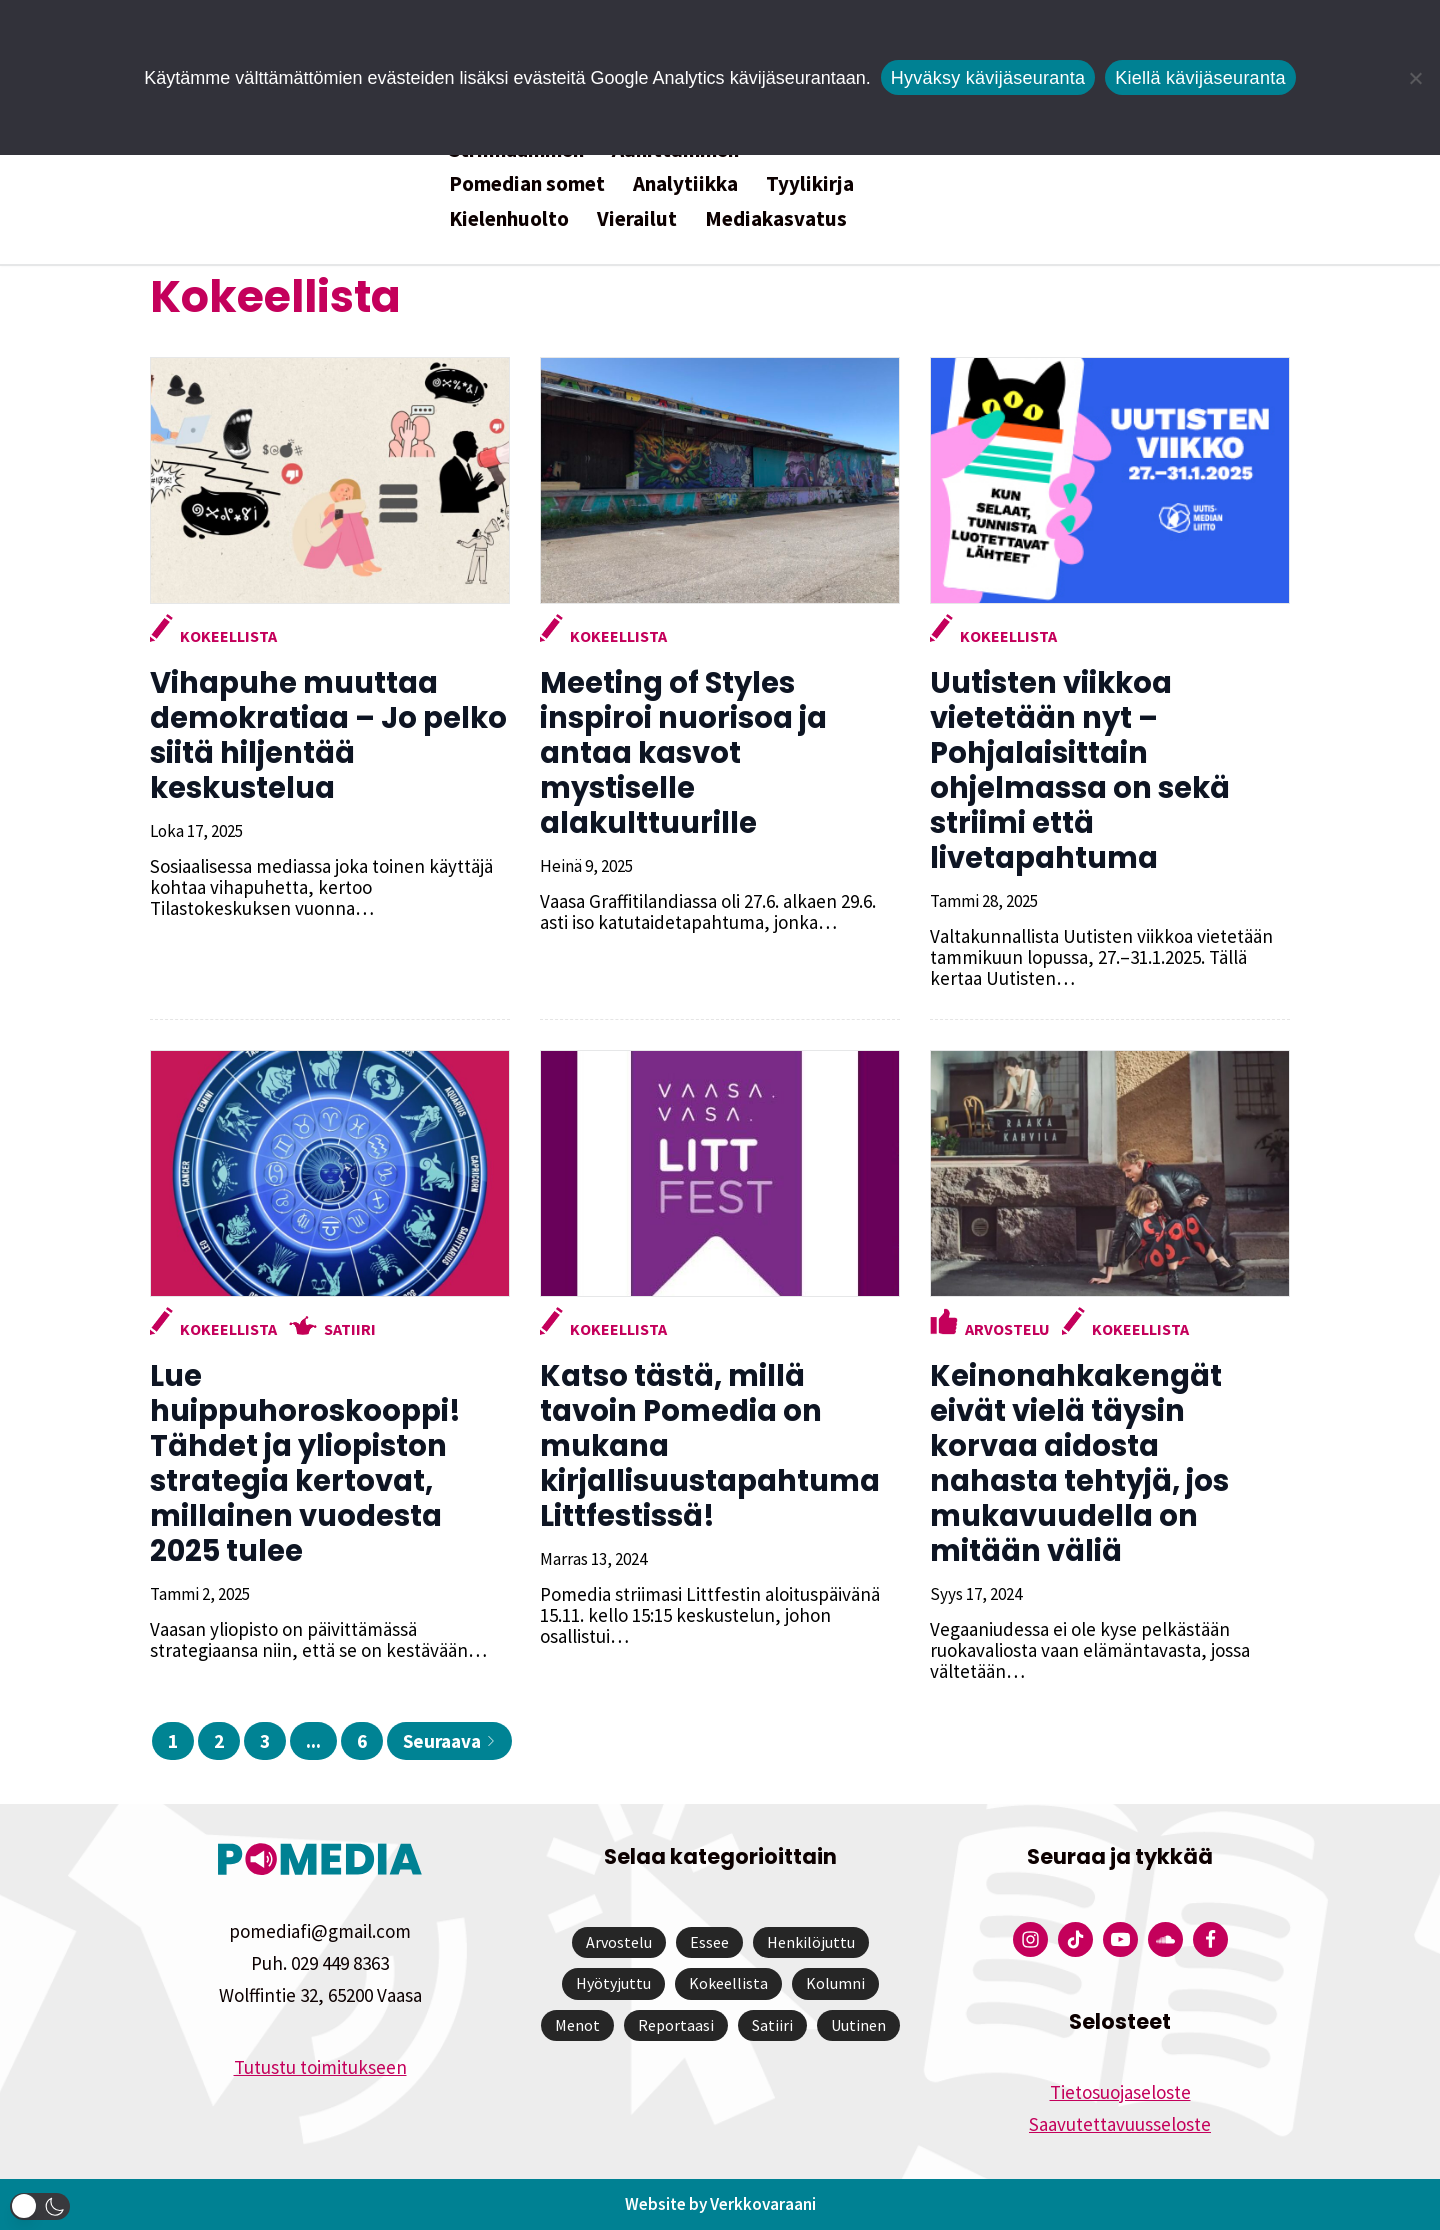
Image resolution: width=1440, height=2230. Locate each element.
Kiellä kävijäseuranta (1200, 78)
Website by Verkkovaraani (720, 2204)
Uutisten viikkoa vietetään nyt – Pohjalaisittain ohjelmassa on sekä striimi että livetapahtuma (1080, 770)
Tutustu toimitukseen (320, 2067)
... (313, 1741)
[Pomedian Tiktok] (1075, 1939)
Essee (709, 1942)
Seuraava (449, 1741)
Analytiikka (685, 183)
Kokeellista (228, 636)
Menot (577, 2025)
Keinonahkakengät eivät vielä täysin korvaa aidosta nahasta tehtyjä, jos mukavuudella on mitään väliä (1079, 1463)
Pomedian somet (527, 183)
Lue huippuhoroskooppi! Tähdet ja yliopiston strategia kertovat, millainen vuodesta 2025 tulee (305, 1463)
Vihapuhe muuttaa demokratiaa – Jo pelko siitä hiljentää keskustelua (328, 735)
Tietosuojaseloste (1120, 2092)
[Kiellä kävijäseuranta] (1415, 78)
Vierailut (637, 218)
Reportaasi (676, 2025)
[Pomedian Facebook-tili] (1210, 1939)
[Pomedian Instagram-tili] (1030, 1939)
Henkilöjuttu (811, 1942)
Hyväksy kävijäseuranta (988, 78)
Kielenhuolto (509, 218)
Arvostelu (1007, 1329)
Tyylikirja (810, 183)
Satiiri (350, 1329)
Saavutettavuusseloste (1120, 2124)
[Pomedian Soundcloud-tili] (1165, 1939)
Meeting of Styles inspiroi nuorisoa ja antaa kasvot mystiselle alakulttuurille (683, 753)
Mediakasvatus (776, 218)
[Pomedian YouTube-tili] (1120, 1939)
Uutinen (858, 2025)
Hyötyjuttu (613, 1983)
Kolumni (835, 1983)
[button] (40, 2206)
